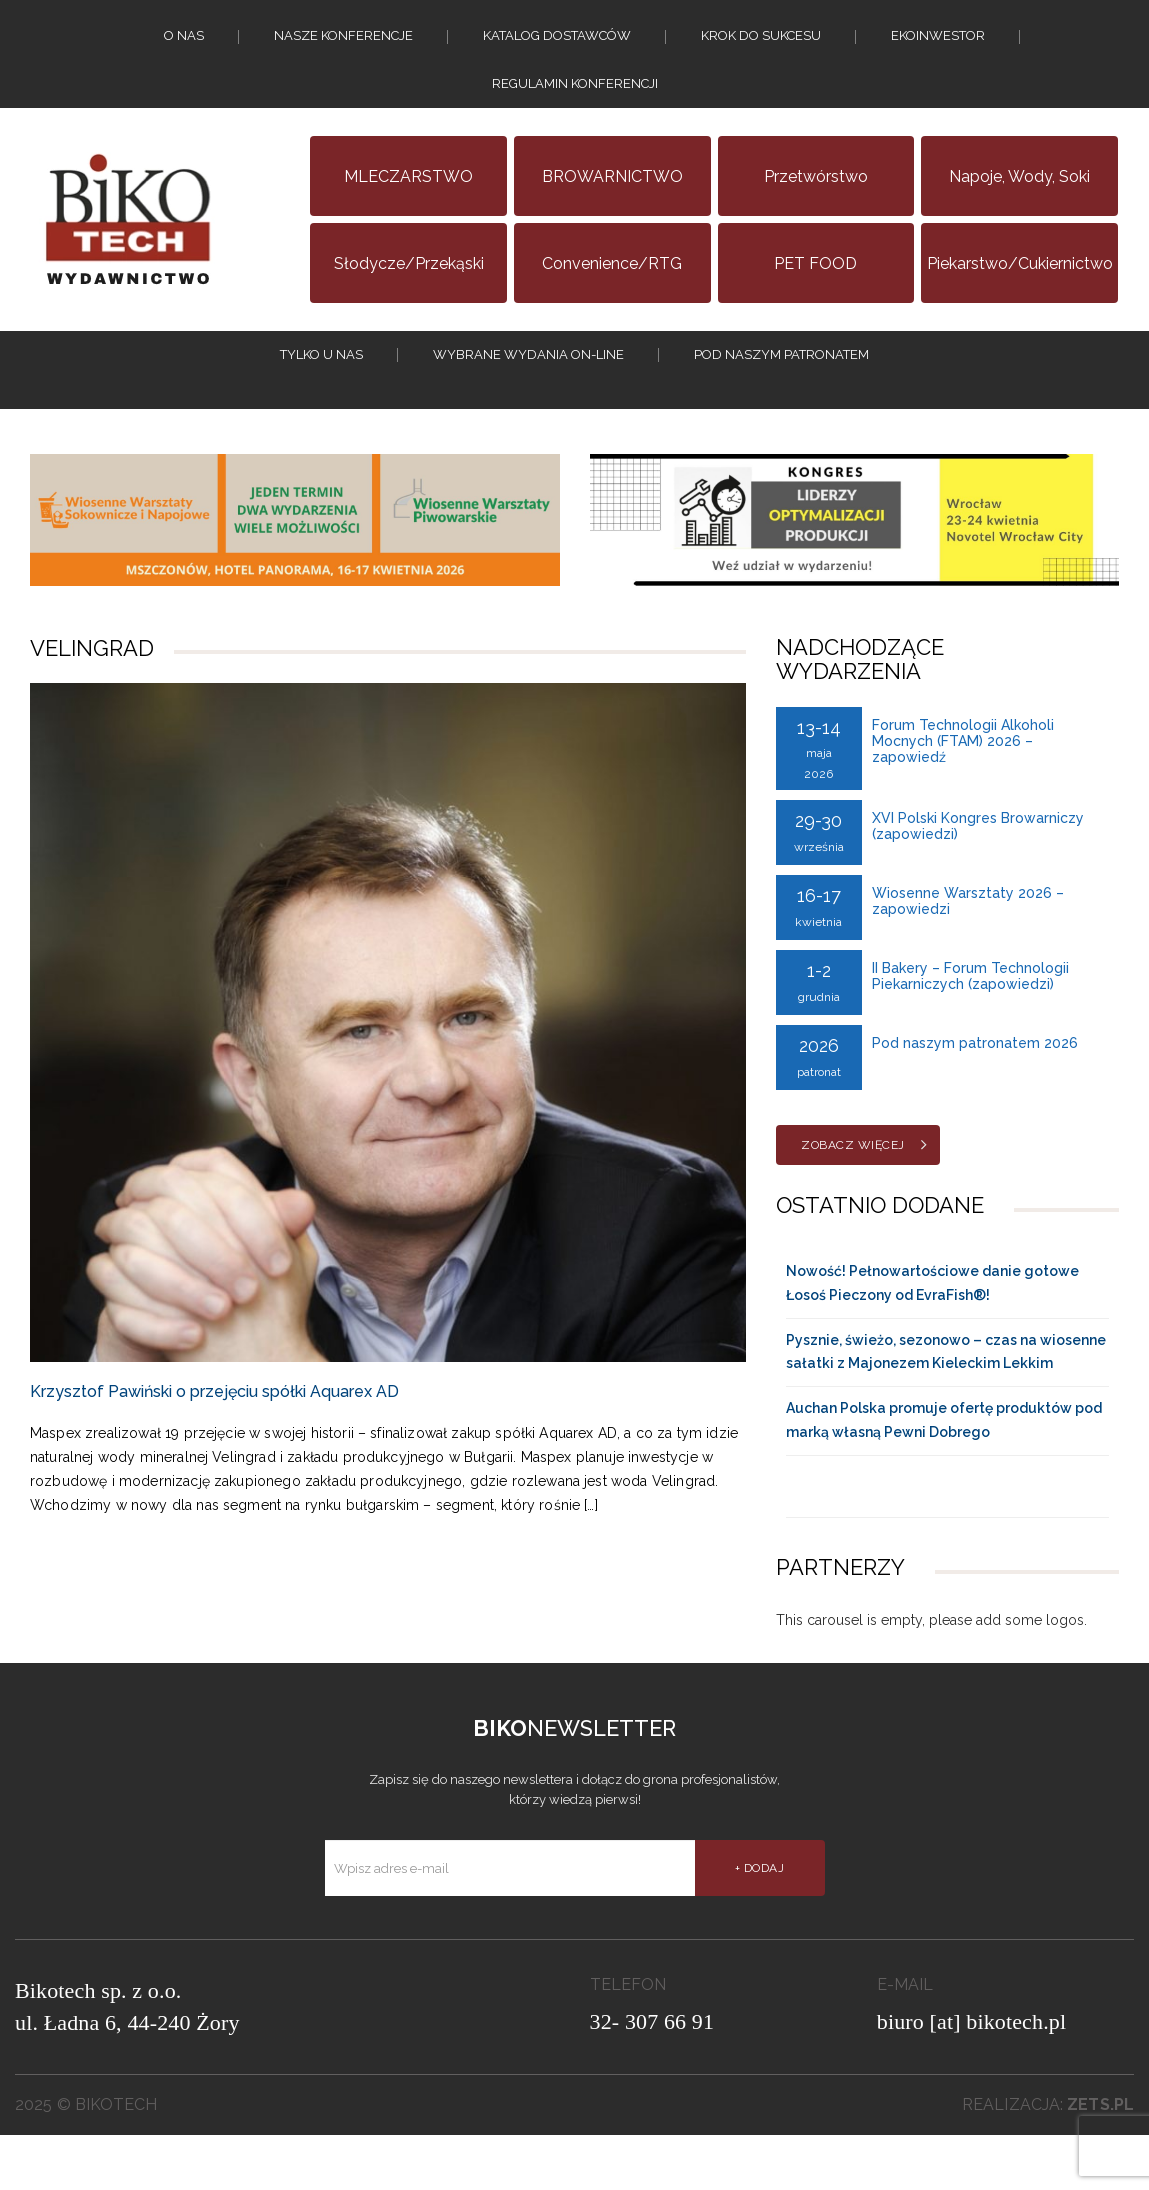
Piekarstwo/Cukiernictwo (1020, 299)
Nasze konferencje (343, 45)
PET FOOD (815, 299)
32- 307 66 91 (652, 2076)
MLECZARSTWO (408, 212)
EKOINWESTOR (938, 45)
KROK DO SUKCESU (761, 45)
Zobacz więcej (853, 1200)
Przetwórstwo (816, 212)
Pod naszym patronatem (781, 400)
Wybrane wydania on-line (528, 400)
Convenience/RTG (612, 299)
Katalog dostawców (557, 45)
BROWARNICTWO (612, 212)
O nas (184, 45)
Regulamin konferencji (575, 111)
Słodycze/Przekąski (409, 299)
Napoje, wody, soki (1019, 212)
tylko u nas (321, 400)
